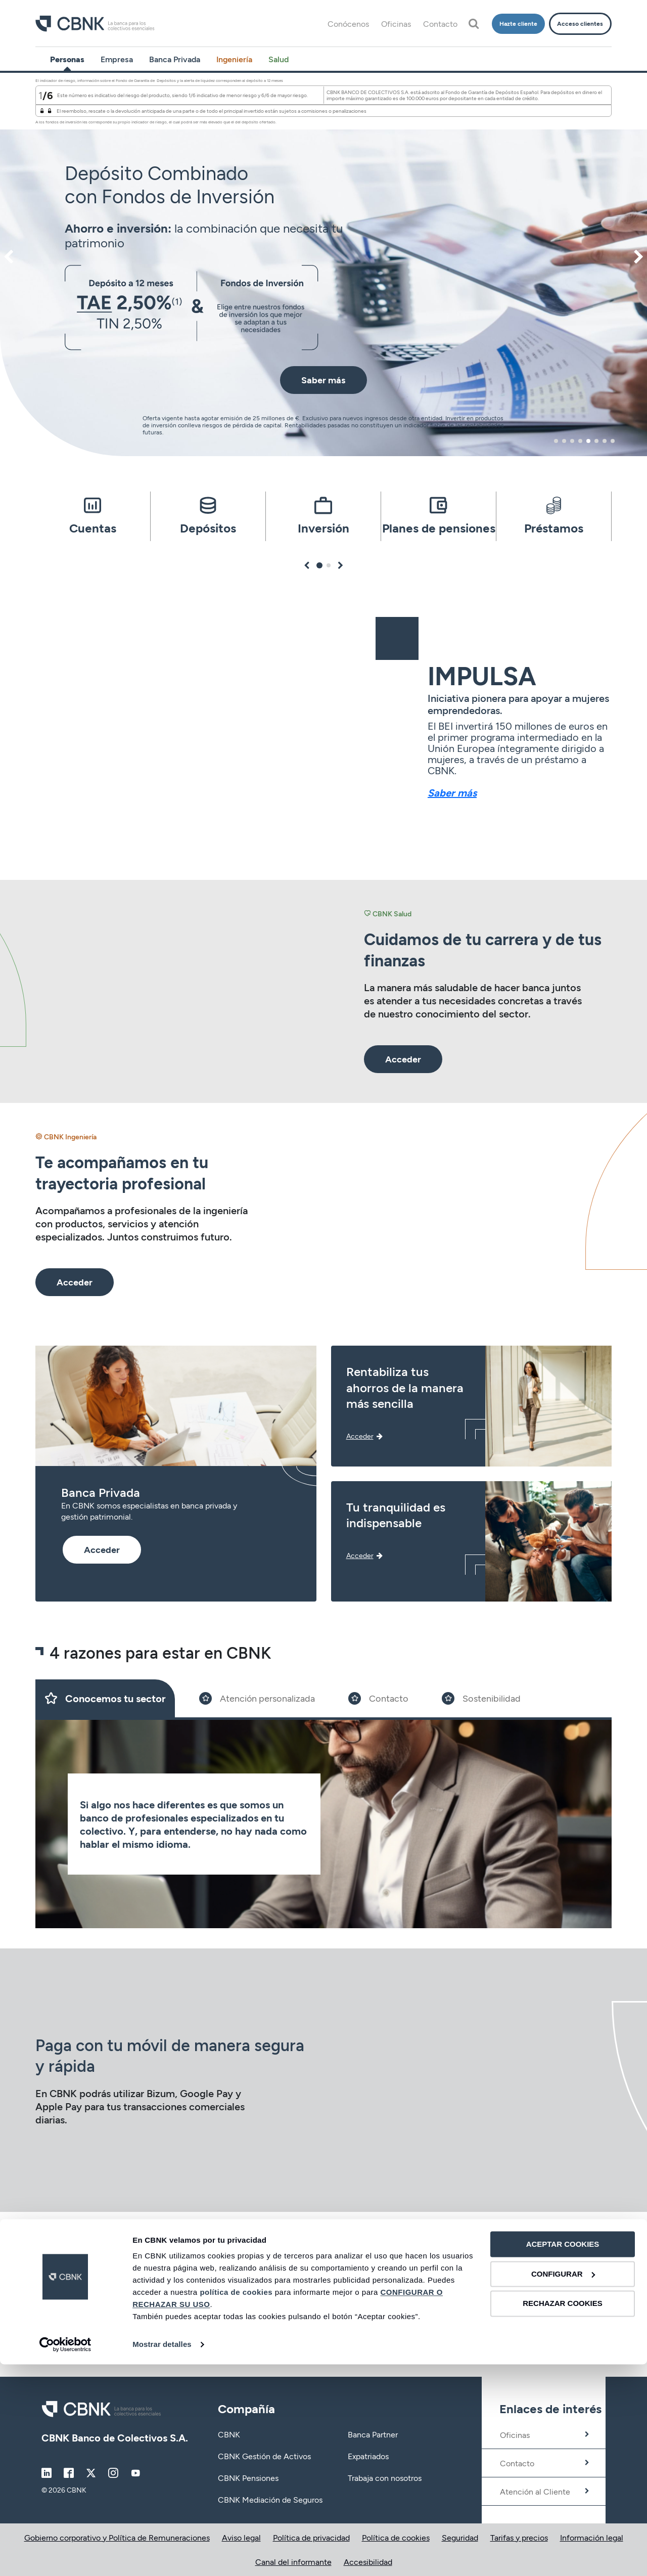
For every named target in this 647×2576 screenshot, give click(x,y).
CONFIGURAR (563, 2485)
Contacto (440, 23)
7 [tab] (605, 441)
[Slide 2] (257, 1698)
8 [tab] (613, 441)
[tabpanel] (323, 264)
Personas (67, 59)
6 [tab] (596, 441)
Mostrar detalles (162, 2556)
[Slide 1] (105, 1698)
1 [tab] (556, 441)
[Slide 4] (481, 1698)
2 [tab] (564, 441)
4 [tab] (580, 441)
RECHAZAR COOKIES (563, 2515)
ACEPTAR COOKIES (562, 2456)
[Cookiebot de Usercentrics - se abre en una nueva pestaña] (65, 2556)
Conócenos (348, 23)
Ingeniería (234, 59)
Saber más (452, 792)
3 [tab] (572, 441)
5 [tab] (588, 441)
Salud (278, 59)
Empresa (117, 59)
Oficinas (396, 23)
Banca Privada (174, 59)
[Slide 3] (378, 1698)
